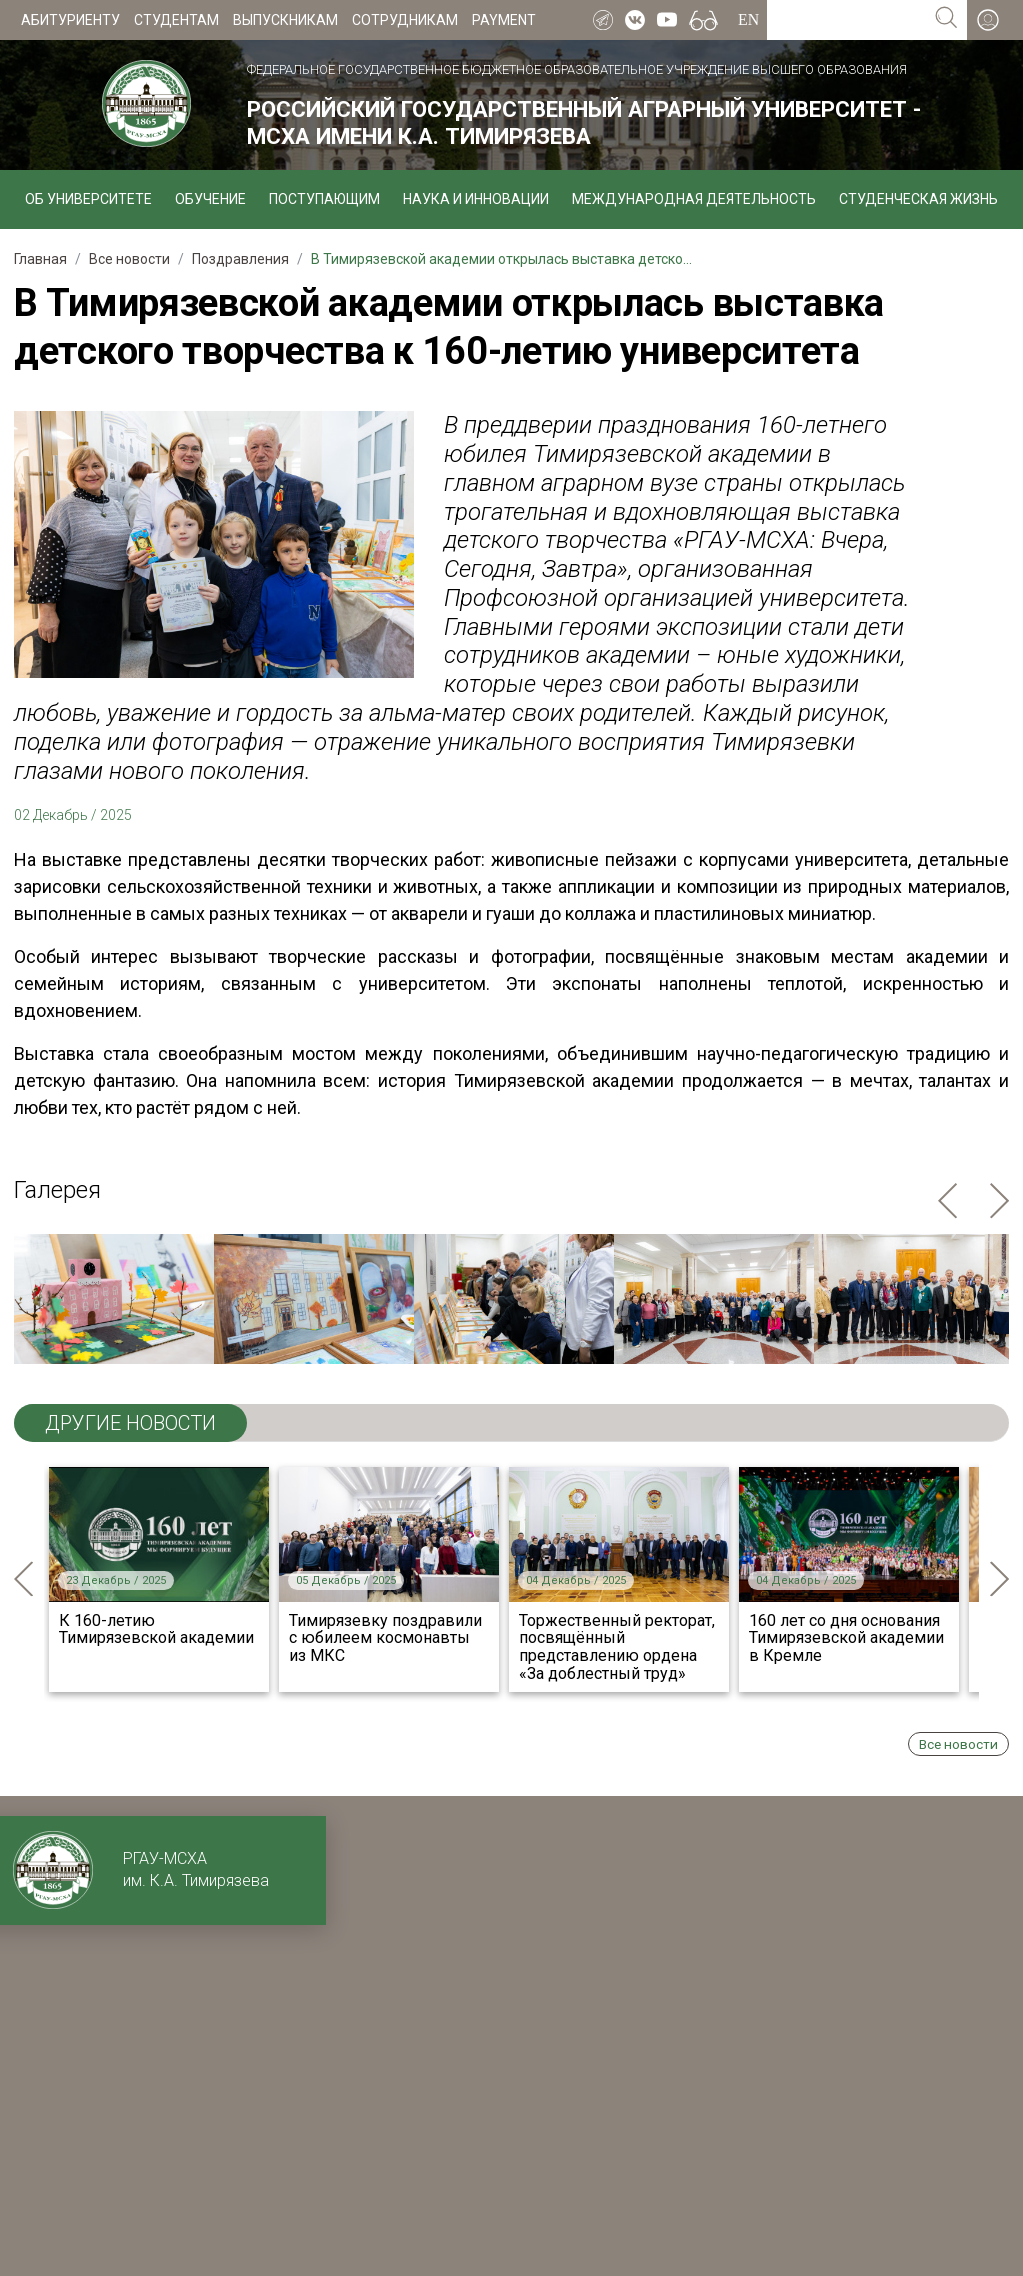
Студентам (176, 20)
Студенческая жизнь (918, 199)
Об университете (88, 199)
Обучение (210, 199)
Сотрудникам (405, 20)
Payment (504, 20)
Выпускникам (285, 20)
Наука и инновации (476, 199)
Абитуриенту (70, 20)
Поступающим (324, 199)
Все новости (958, 1744)
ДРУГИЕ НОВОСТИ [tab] (130, 1423)
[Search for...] (846, 20)
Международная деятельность (694, 199)
